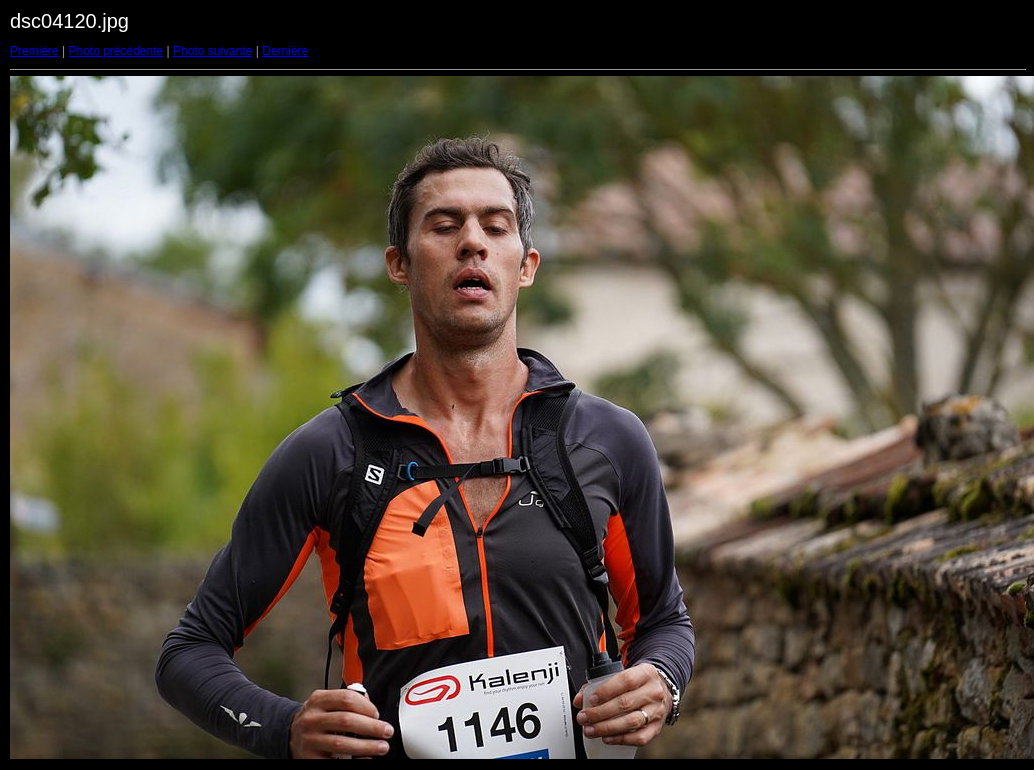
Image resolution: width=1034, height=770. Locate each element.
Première (34, 51)
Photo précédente (115, 51)
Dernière (285, 51)
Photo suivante (212, 51)
